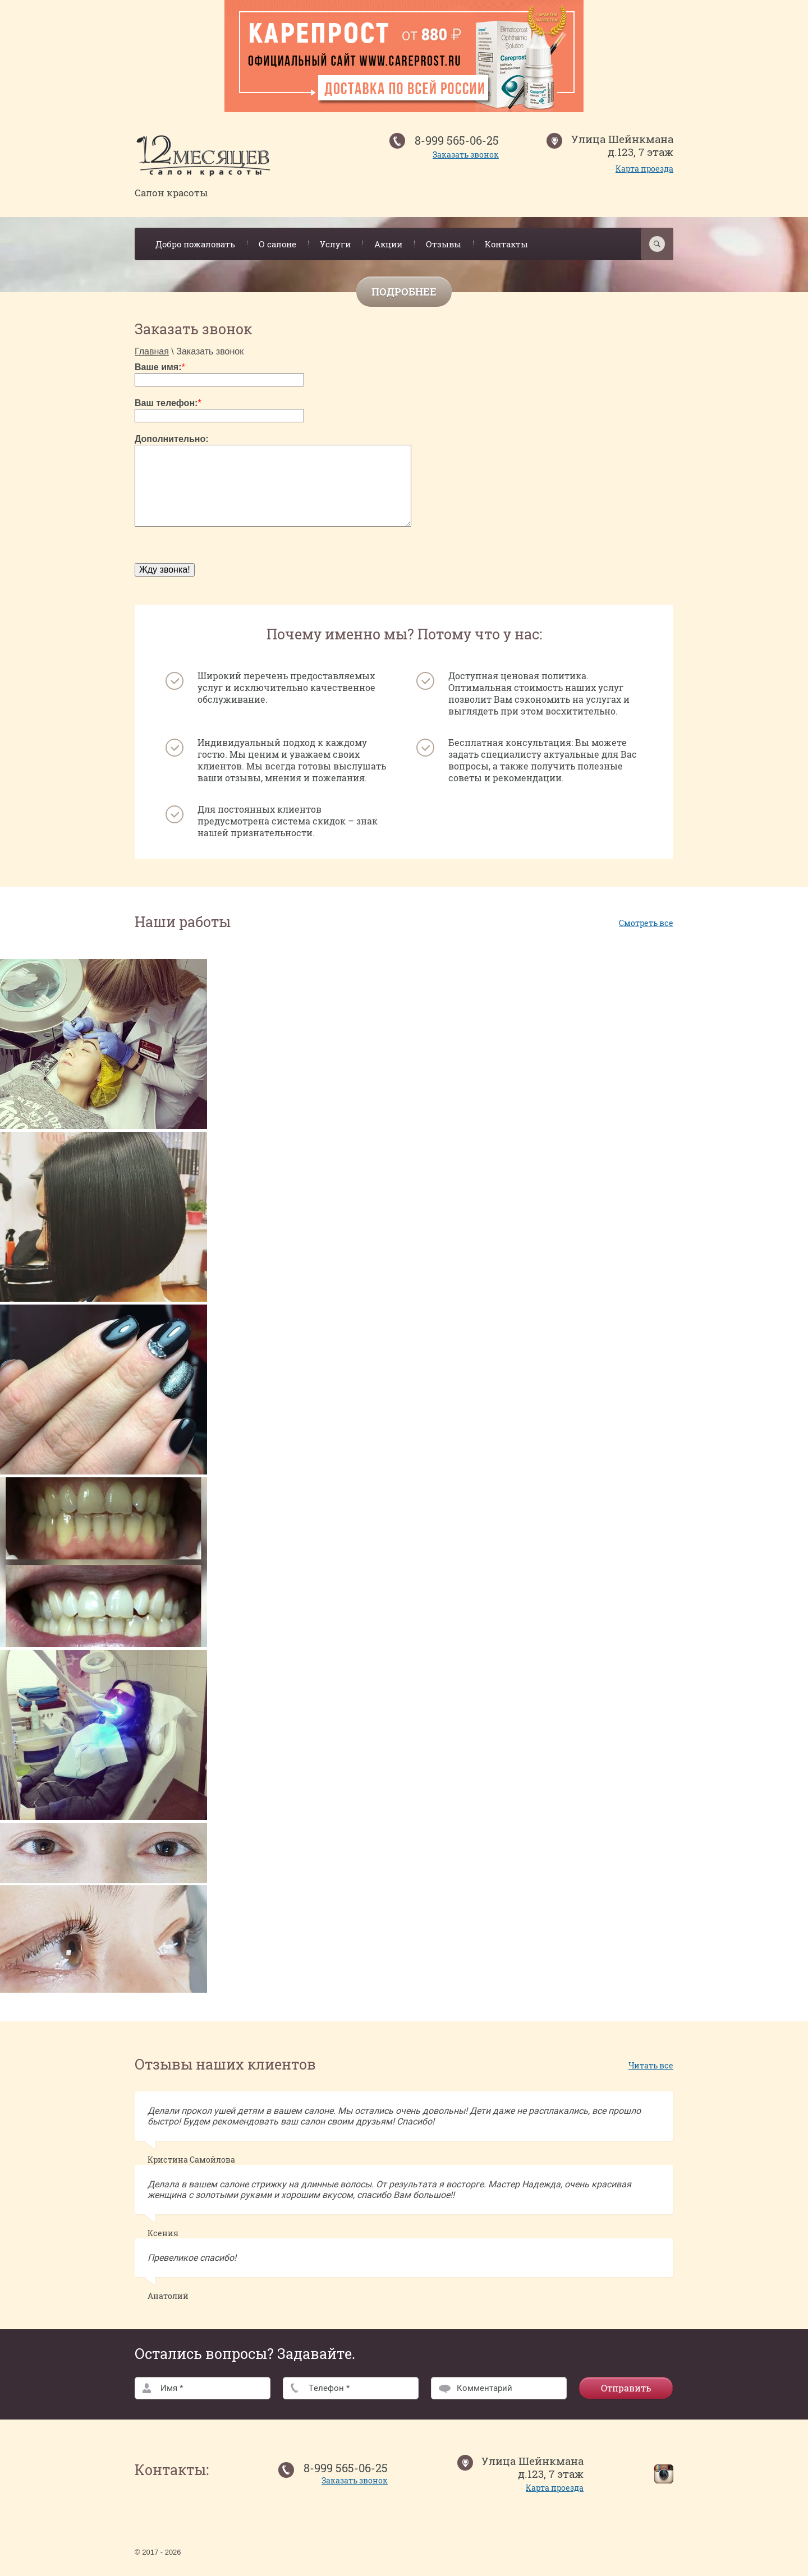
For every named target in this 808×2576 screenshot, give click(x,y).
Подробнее (404, 291)
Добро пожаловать (195, 244)
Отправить (626, 2388)
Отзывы (443, 244)
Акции (388, 244)
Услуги (335, 244)
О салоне (277, 244)
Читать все (650, 2065)
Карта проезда (644, 168)
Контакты (506, 244)
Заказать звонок (466, 154)
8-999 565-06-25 (457, 140)
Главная (152, 351)
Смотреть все (646, 923)
